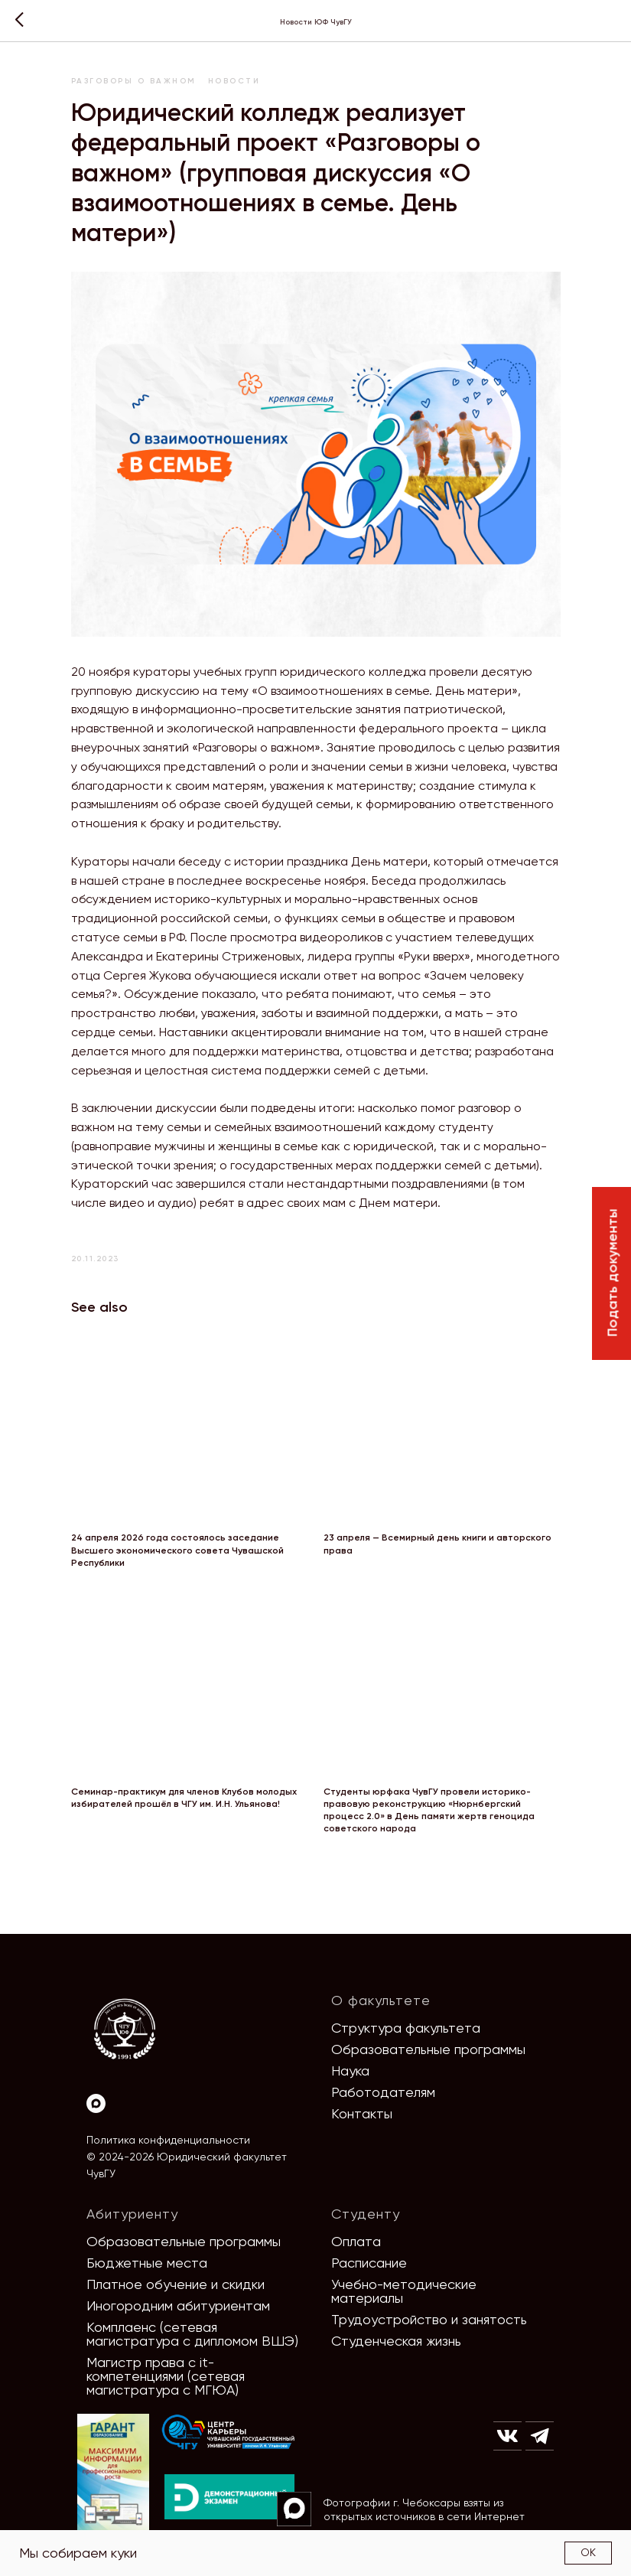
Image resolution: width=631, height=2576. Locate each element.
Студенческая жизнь (396, 2341)
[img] (229, 2432)
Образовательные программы (428, 2049)
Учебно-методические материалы (404, 2291)
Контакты (361, 2113)
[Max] (96, 2103)
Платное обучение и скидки (175, 2284)
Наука (350, 2070)
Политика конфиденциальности (168, 2140)
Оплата (356, 2241)
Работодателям (383, 2092)
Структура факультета (405, 2028)
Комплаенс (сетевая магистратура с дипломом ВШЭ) (192, 2334)
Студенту (365, 2214)
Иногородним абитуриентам (178, 2305)
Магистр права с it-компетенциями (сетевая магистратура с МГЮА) (165, 2376)
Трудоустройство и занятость (429, 2319)
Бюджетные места (146, 2263)
